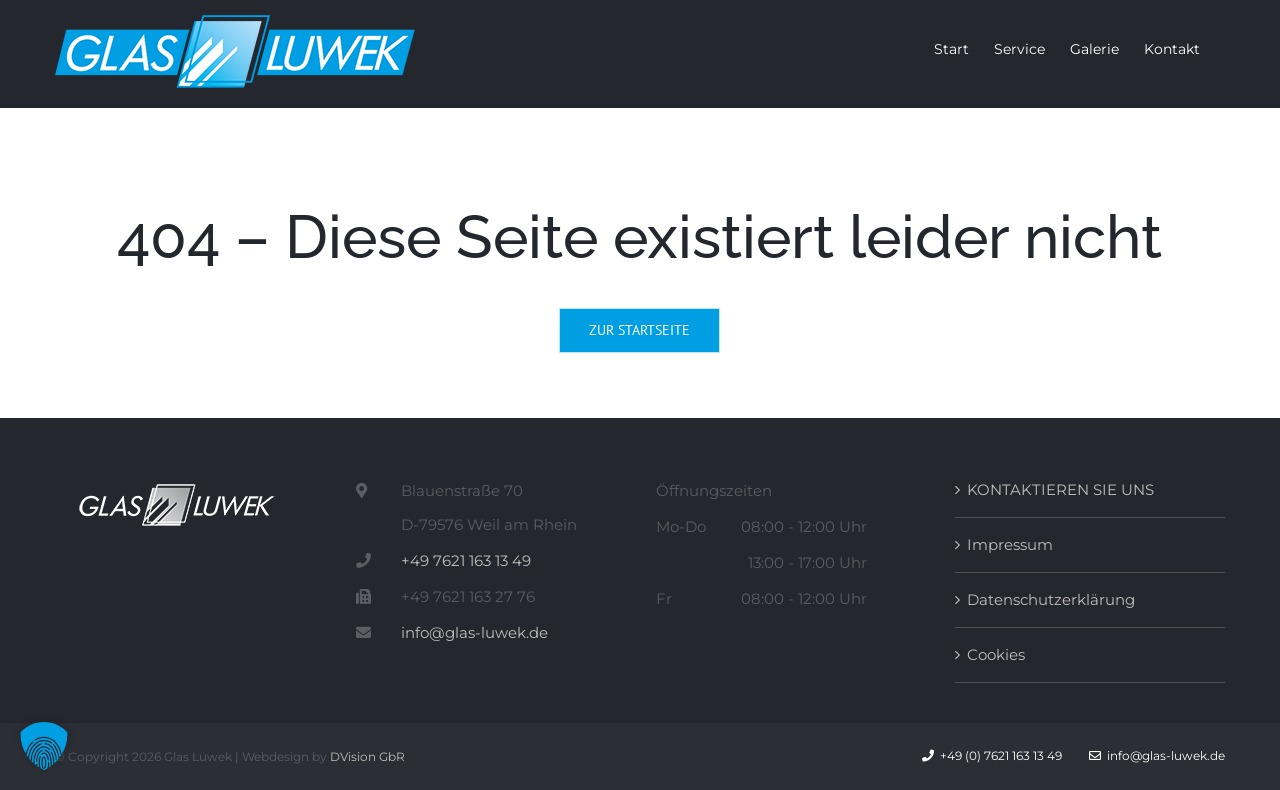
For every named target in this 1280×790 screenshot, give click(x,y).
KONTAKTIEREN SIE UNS (1060, 489)
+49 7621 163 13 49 (466, 560)
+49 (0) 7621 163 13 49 (1001, 755)
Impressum (1010, 544)
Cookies (996, 654)
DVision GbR (367, 756)
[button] (44, 746)
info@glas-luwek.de (474, 632)
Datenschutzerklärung (1051, 599)
